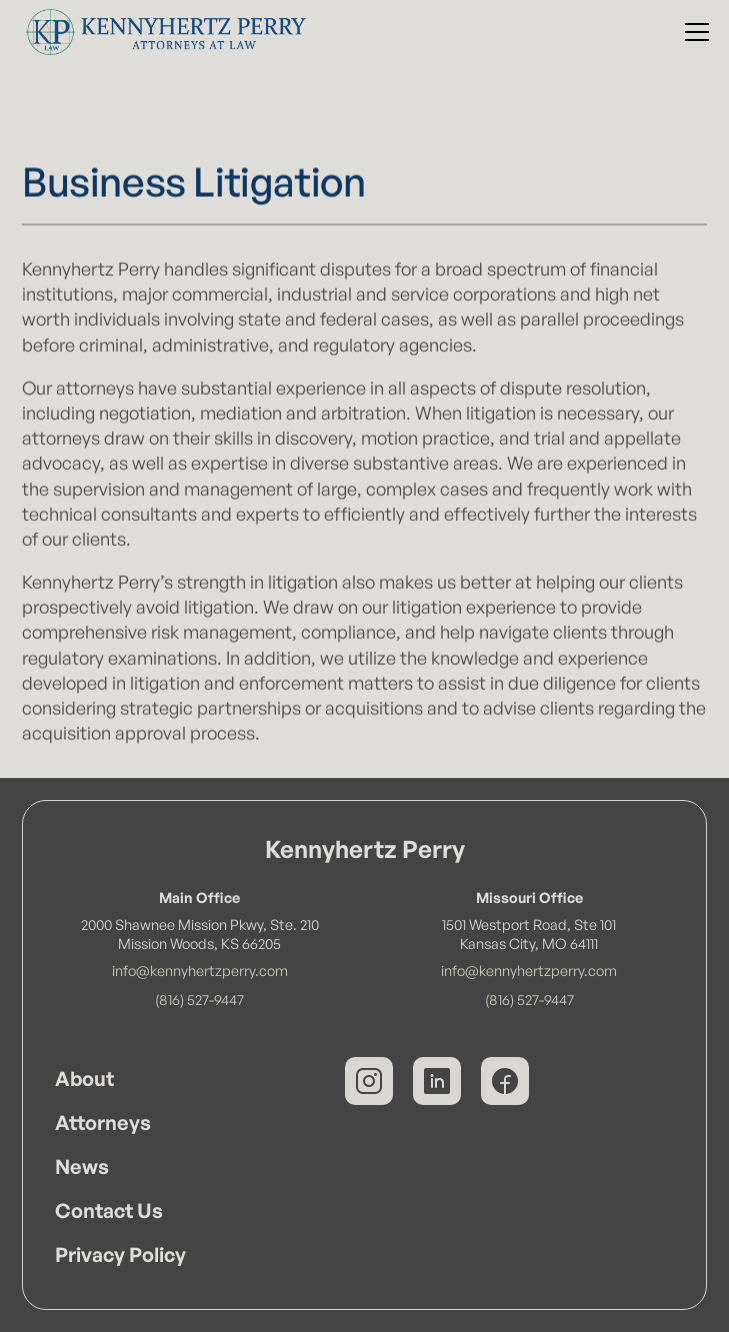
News (82, 1166)
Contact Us (109, 1210)
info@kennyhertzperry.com (200, 970)
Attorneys (103, 1122)
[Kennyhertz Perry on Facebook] (505, 1081)
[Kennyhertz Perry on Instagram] (369, 1081)
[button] (693, 32)
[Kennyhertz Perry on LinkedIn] (437, 1081)
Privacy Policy (120, 1254)
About (84, 1078)
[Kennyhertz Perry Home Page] (161, 32)
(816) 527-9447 (199, 999)
